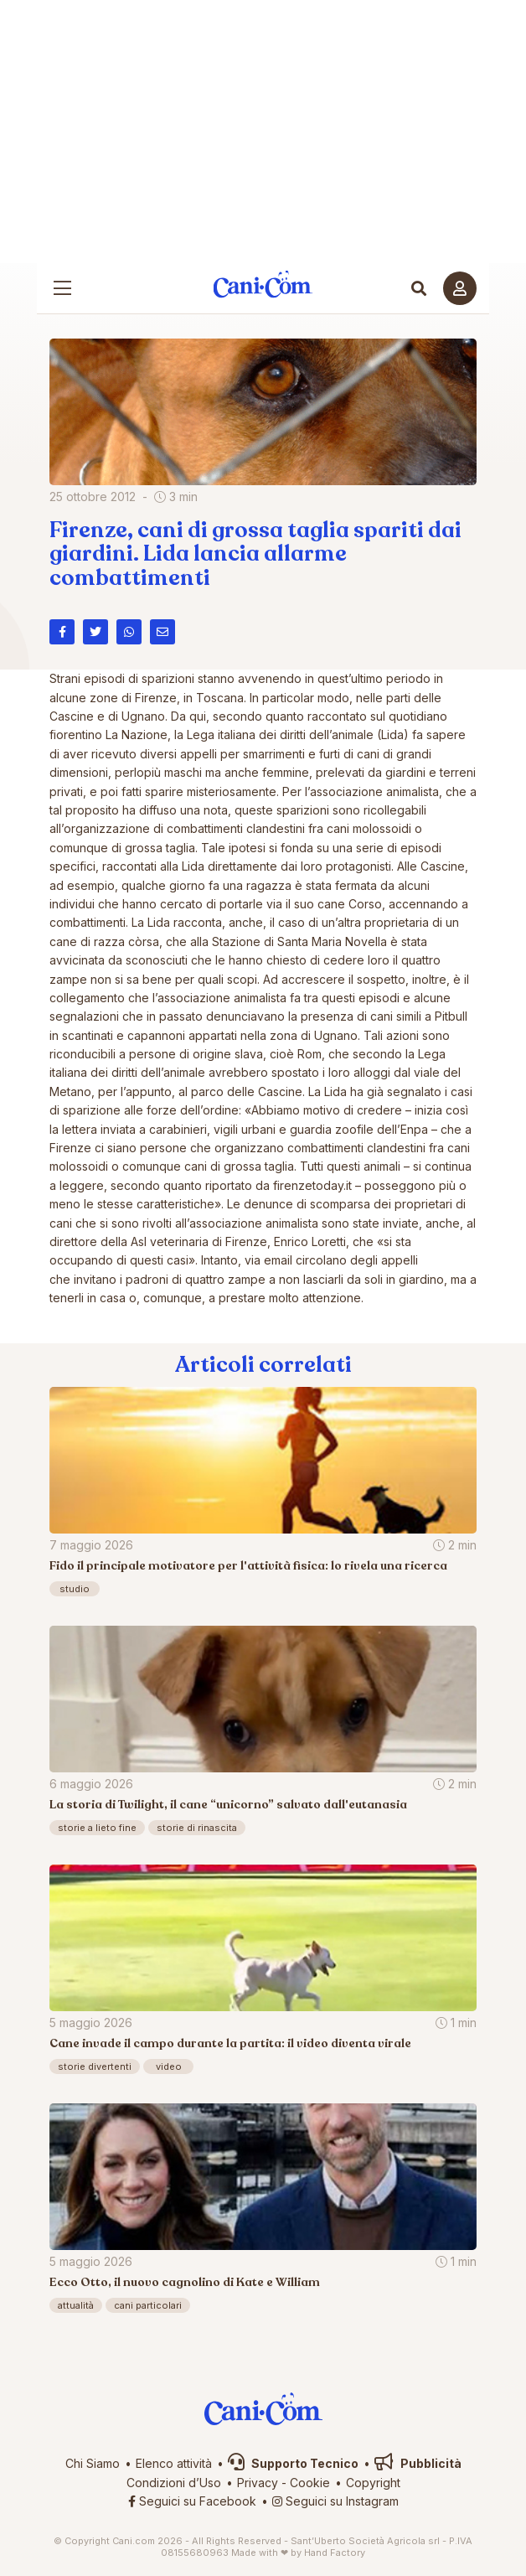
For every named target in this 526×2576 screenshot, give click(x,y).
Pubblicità (418, 2463)
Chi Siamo (92, 2463)
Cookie (310, 2482)
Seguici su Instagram (335, 2501)
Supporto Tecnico (293, 2463)
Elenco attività (174, 2463)
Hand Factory (334, 2552)
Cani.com (263, 284)
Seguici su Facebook (192, 2501)
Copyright (373, 2482)
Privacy (257, 2482)
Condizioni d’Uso (173, 2482)
